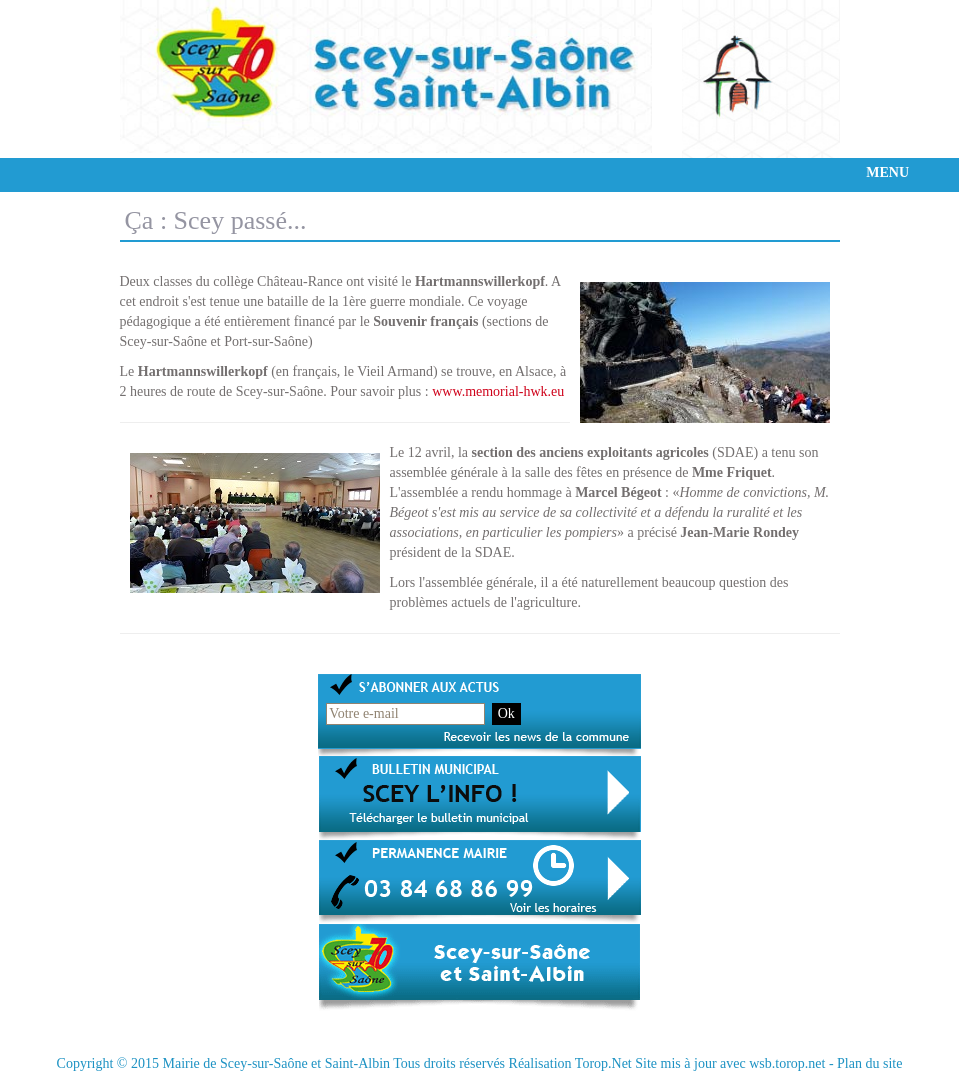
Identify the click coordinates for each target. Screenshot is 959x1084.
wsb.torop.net (787, 1063)
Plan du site (869, 1063)
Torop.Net (603, 1063)
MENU (887, 172)
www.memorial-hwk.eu (498, 391)
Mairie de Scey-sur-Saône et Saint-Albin (276, 1063)
